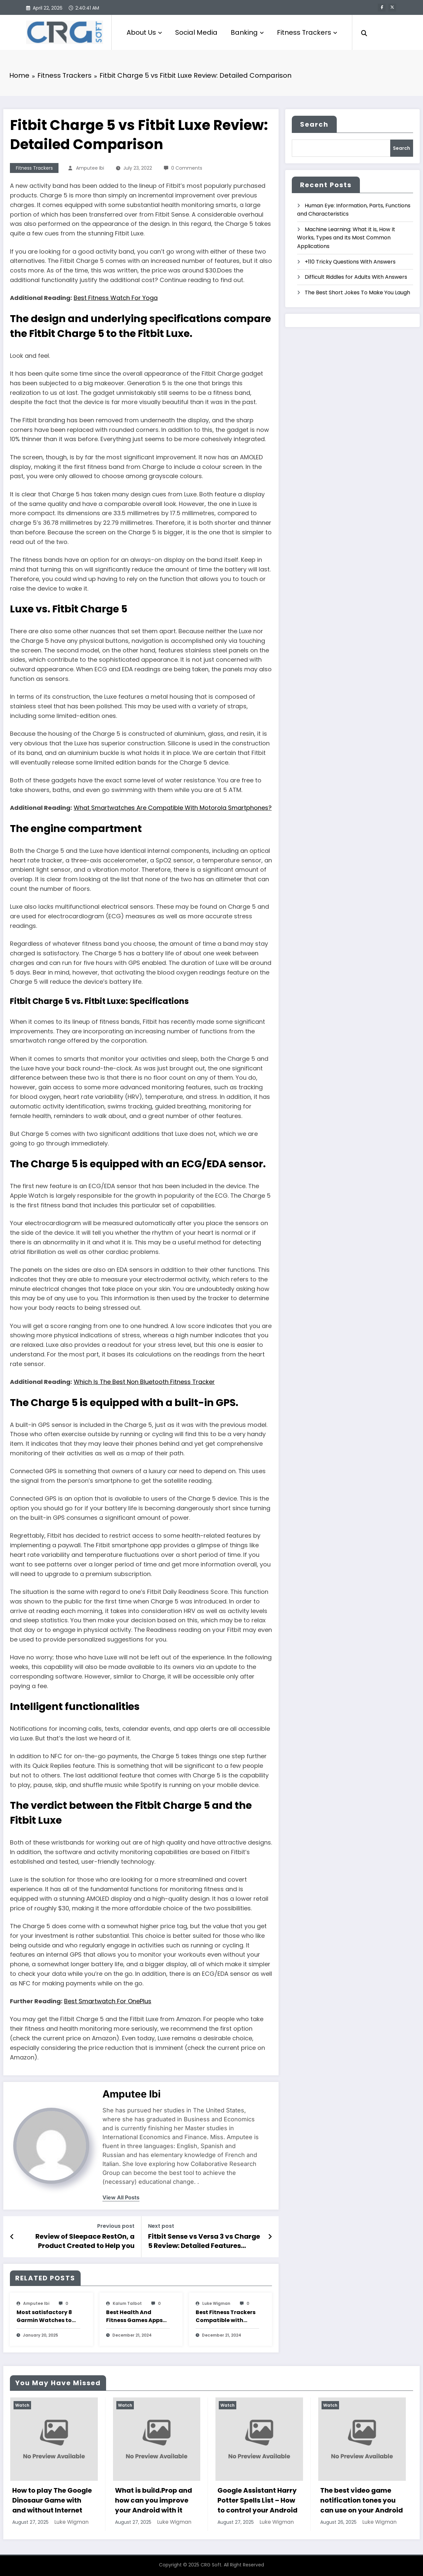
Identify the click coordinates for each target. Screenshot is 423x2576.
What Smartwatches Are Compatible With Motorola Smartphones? (173, 808)
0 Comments (186, 168)
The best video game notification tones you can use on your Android (361, 2500)
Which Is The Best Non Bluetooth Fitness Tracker (144, 1382)
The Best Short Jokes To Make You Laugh (357, 292)
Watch (22, 2405)
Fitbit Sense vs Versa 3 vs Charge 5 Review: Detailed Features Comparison (204, 2241)
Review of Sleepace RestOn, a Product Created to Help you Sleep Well (85, 2241)
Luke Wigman (216, 2303)
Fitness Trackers (307, 32)
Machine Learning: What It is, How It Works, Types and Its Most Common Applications (346, 238)
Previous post (116, 2226)
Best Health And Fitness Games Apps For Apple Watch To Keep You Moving (134, 2316)
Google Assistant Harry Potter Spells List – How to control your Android (257, 2500)
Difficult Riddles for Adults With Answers (356, 277)
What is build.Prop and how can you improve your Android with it (153, 2500)
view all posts (120, 2197)
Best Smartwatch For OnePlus (107, 2001)
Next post (161, 2226)
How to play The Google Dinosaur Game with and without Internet (52, 2500)
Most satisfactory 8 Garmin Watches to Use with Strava (44, 2316)
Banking (247, 32)
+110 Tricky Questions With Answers (350, 262)
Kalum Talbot (127, 2303)
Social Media (196, 32)
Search (314, 124)
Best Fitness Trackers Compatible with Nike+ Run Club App (225, 2316)
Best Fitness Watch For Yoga (116, 298)
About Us (144, 32)
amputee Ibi (90, 168)
